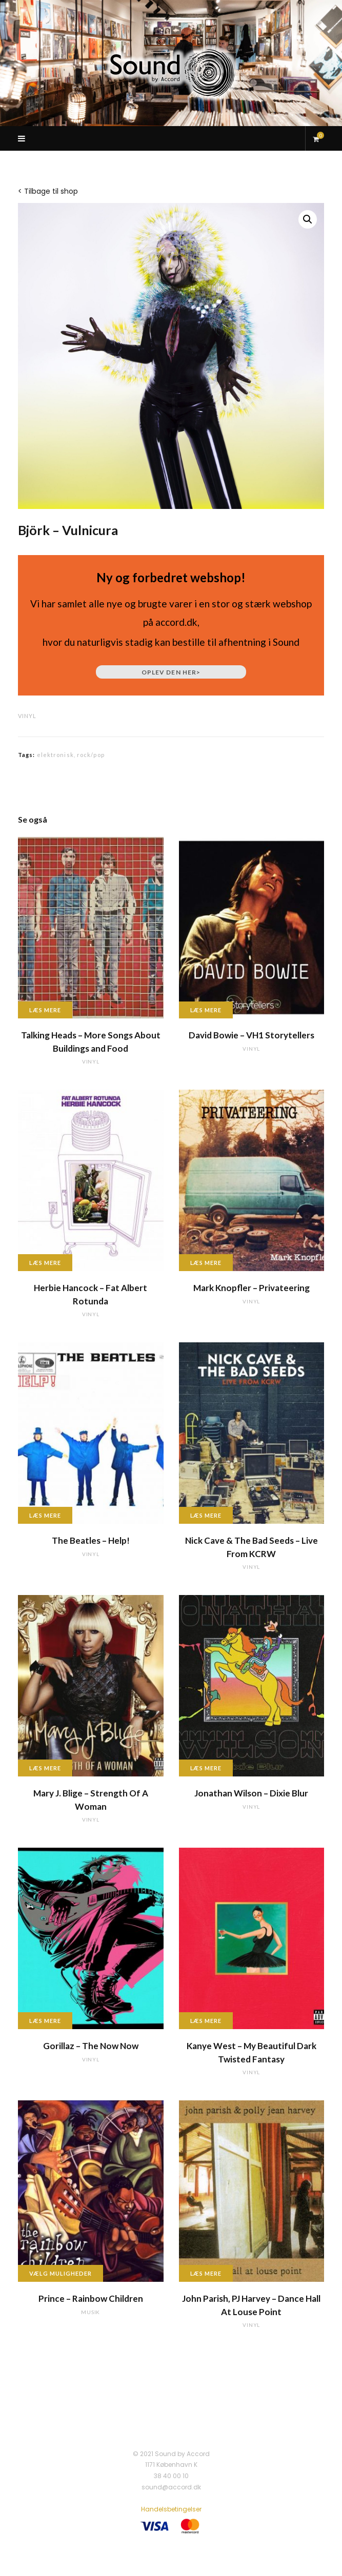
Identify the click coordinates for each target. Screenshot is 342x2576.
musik (90, 2312)
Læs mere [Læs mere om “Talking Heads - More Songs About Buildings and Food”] (45, 1010)
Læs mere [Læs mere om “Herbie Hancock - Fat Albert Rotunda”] (45, 1262)
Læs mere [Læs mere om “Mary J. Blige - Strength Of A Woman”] (45, 1768)
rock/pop (91, 754)
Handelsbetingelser (171, 2509)
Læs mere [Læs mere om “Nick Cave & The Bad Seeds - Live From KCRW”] (206, 1515)
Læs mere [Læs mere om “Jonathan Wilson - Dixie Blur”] (206, 1768)
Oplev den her (171, 672)
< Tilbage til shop (48, 191)
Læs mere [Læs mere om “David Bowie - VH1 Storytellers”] (206, 1010)
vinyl (27, 715)
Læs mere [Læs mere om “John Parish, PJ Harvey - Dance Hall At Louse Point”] (206, 2273)
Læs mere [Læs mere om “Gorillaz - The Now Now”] (45, 2020)
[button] (307, 219)
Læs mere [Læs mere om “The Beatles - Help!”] (45, 1515)
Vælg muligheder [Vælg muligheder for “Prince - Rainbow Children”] (60, 2273)
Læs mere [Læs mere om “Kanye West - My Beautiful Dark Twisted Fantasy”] (206, 2020)
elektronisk (55, 754)
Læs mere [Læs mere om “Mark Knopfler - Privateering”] (206, 1262)
